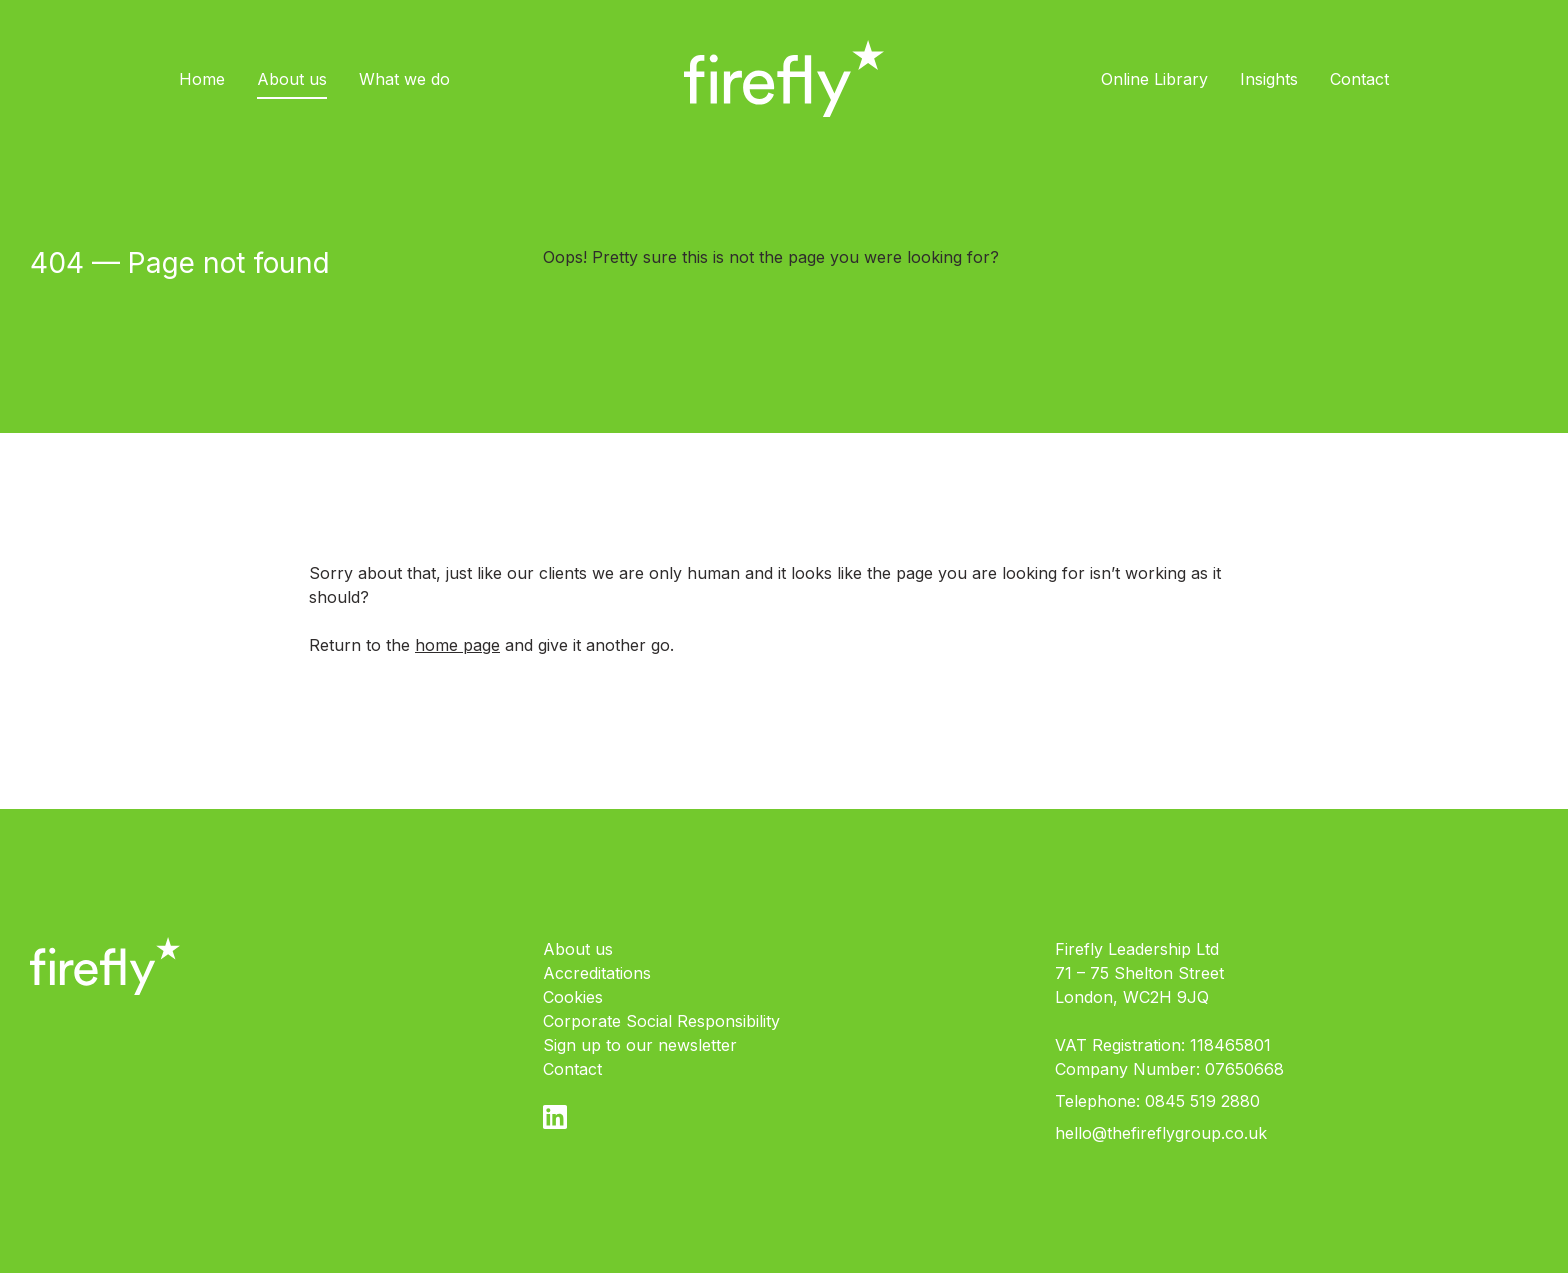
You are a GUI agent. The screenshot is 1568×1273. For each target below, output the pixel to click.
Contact (1359, 79)
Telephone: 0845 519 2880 (1157, 1101)
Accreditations (597, 973)
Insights (1269, 79)
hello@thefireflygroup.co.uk (1161, 1133)
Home (202, 79)
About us (292, 79)
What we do (404, 79)
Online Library (1154, 79)
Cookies (573, 997)
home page (457, 645)
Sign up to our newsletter (640, 1045)
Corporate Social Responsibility (661, 1021)
